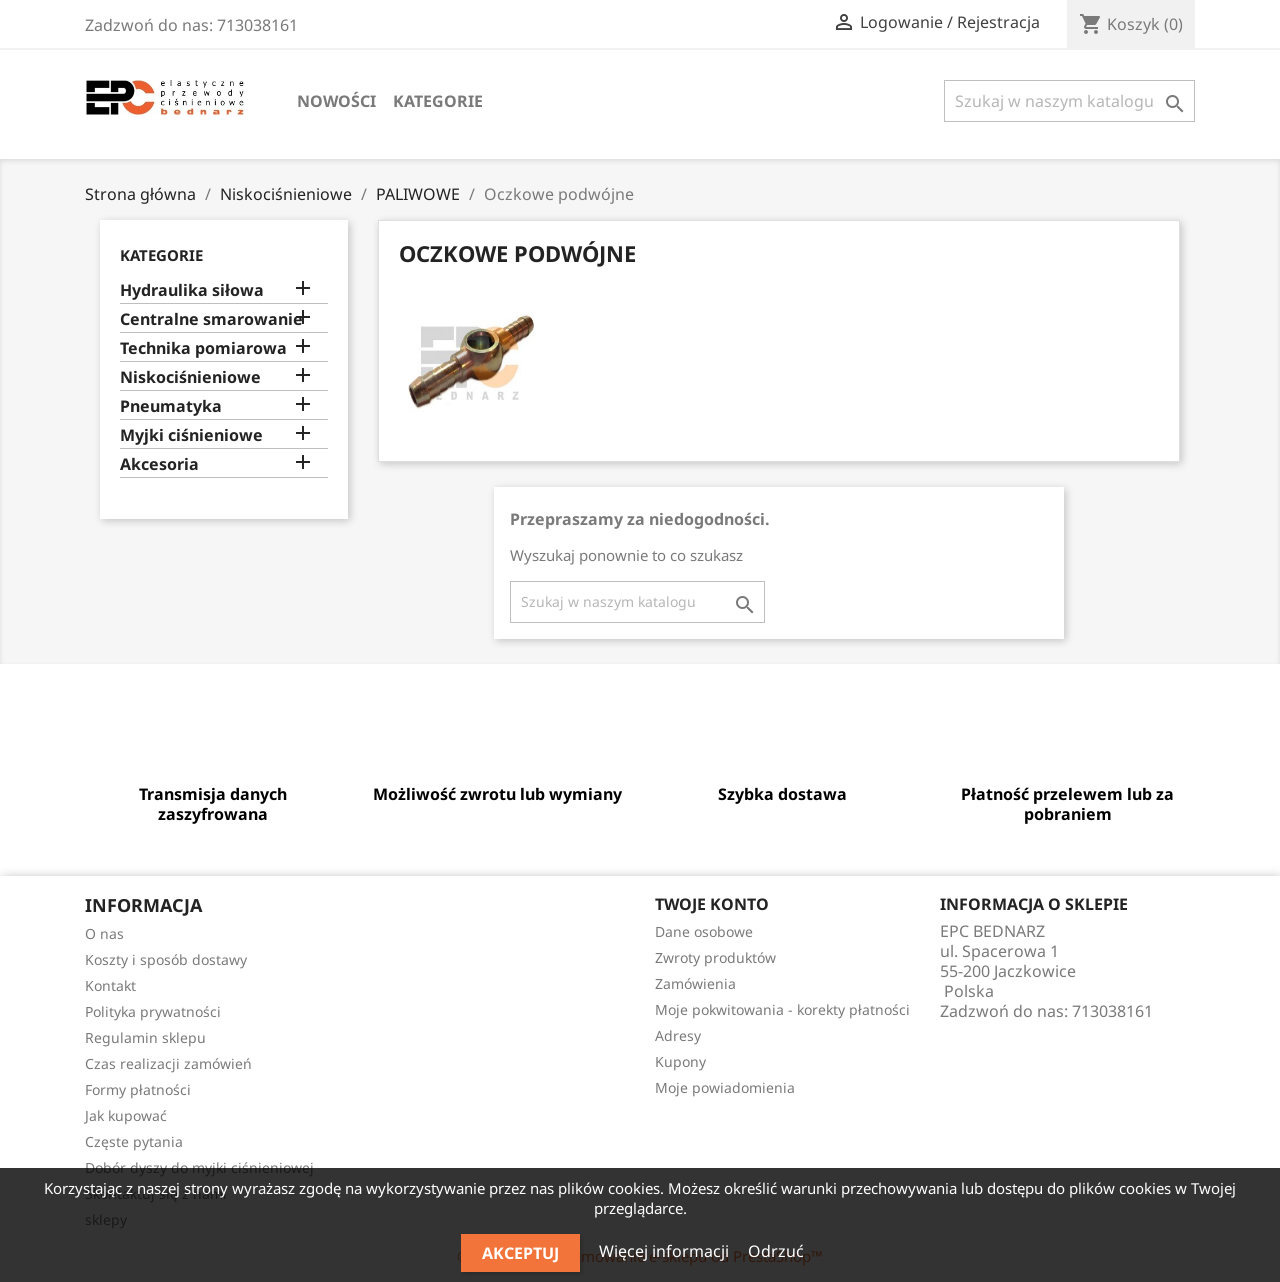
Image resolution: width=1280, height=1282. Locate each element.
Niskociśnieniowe (190, 377)
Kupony (680, 1061)
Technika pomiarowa (203, 348)
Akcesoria (159, 464)
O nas (104, 933)
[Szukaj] (1069, 101)
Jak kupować (126, 1115)
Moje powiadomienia (725, 1087)
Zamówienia (695, 983)
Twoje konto (712, 904)
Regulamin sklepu (145, 1037)
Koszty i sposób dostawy (166, 959)
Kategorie (438, 101)
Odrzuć (776, 1251)
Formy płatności (138, 1089)
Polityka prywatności (153, 1011)
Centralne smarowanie (211, 319)
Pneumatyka (171, 406)
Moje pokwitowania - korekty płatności (782, 1009)
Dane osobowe (704, 931)
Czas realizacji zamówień (168, 1063)
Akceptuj (520, 1253)
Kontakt (110, 985)
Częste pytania (134, 1141)
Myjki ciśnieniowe (191, 435)
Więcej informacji (666, 1251)
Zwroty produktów (715, 957)
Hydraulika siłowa (192, 290)
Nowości (336, 101)
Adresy (678, 1035)
